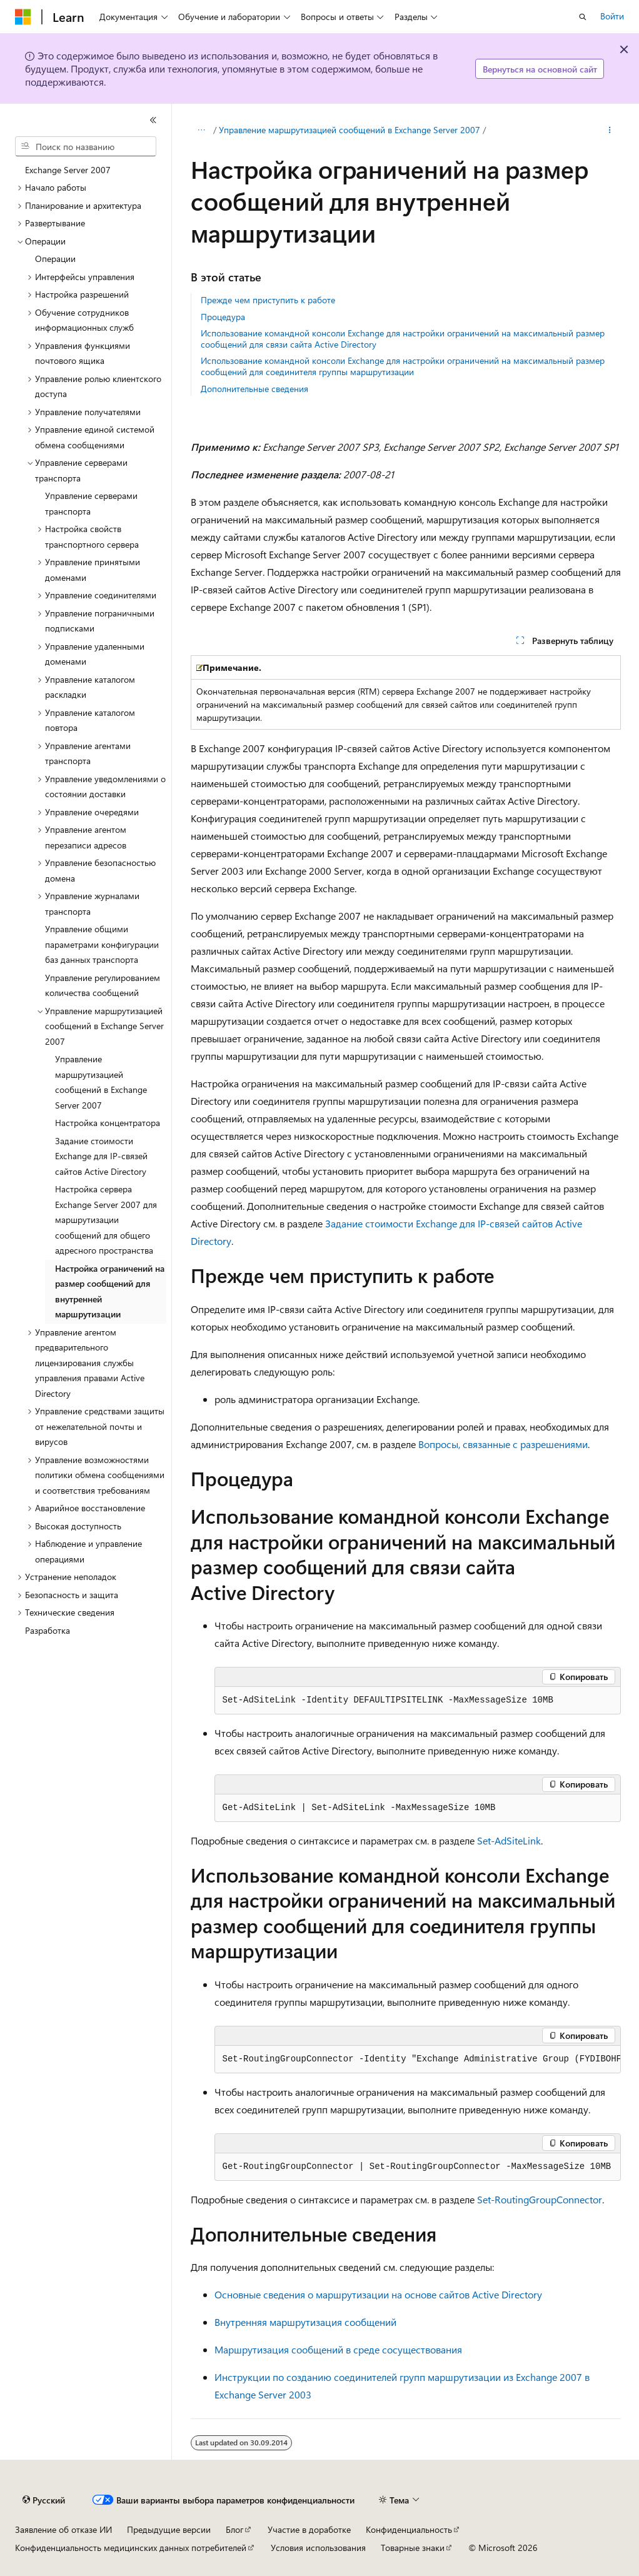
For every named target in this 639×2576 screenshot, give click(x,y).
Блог (234, 2529)
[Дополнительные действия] (609, 130)
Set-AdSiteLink (509, 1840)
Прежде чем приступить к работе (268, 300)
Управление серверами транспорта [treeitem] (91, 503)
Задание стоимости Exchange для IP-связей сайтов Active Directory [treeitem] (101, 1156)
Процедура (223, 317)
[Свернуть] (153, 120)
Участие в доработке (309, 2529)
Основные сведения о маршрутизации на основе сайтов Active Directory (378, 2294)
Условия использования (318, 2547)
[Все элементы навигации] (202, 130)
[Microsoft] (23, 17)
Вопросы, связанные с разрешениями (503, 1444)
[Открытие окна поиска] (582, 17)
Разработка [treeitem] (47, 1630)
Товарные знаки (413, 2547)
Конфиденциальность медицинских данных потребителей (130, 2547)
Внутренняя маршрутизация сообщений (305, 2321)
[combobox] (85, 146)
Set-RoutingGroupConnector (539, 2199)
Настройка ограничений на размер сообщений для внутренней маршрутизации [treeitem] (109, 1291)
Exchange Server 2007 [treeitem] (68, 170)
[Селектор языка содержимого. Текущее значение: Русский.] (44, 2500)
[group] (417, 2059)
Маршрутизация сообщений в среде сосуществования (338, 2349)
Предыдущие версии (169, 2529)
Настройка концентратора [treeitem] (107, 1123)
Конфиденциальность (409, 2529)
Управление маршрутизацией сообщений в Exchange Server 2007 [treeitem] (101, 1082)
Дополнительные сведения (254, 389)
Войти (612, 16)
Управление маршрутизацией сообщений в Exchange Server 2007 (349, 130)
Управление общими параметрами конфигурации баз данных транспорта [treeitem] (102, 944)
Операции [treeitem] (55, 258)
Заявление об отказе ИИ (63, 2529)
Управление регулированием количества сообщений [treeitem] (102, 985)
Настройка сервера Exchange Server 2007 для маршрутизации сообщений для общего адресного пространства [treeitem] (106, 1219)
